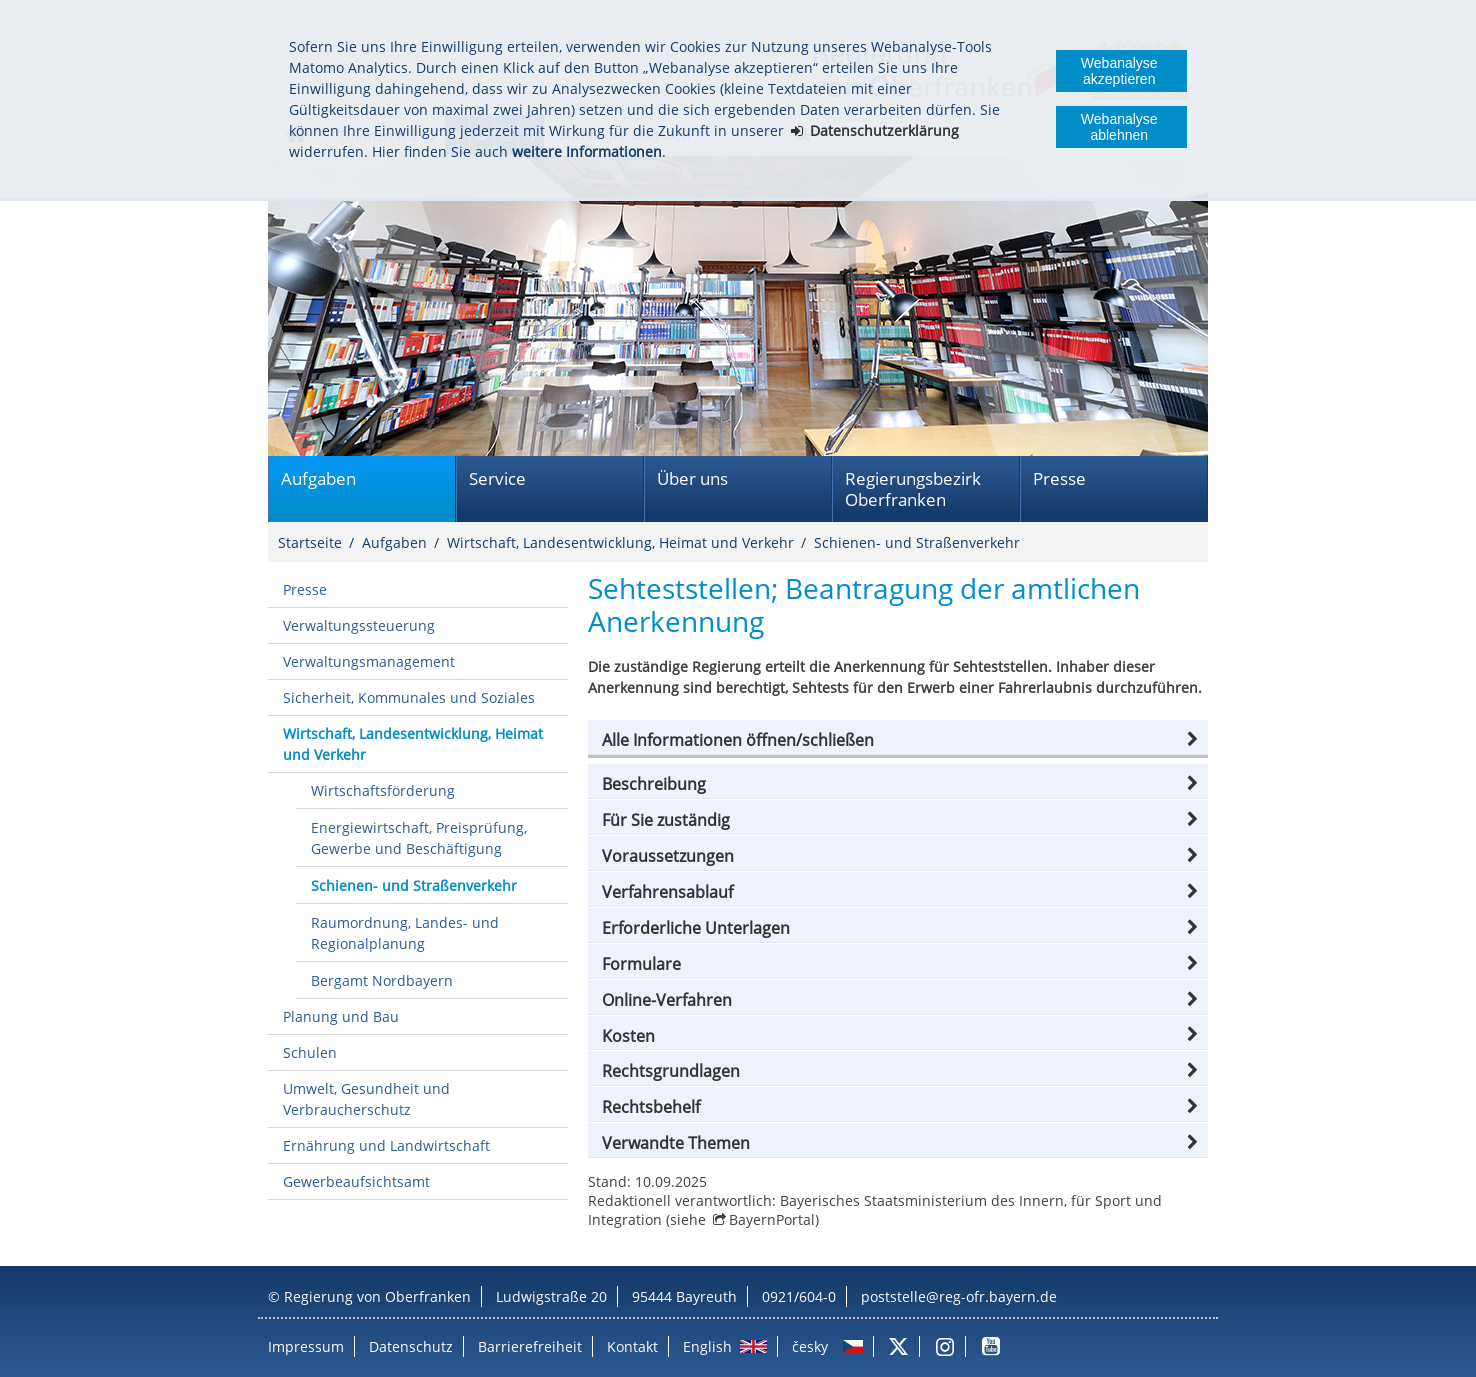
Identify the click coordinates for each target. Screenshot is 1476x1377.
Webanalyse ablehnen (1119, 127)
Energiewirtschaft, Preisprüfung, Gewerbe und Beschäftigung (419, 838)
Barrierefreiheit (530, 1346)
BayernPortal (772, 1219)
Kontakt (632, 1346)
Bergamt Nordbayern (382, 980)
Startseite (310, 542)
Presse (1059, 478)
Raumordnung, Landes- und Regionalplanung (405, 933)
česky (810, 1346)
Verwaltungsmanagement (369, 661)
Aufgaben (318, 478)
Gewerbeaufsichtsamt (356, 1181)
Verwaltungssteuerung (359, 625)
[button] (898, 740)
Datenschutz (411, 1346)
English (707, 1346)
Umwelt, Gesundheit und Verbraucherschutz (366, 1099)
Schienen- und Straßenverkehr (917, 542)
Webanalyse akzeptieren (1119, 71)
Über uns (692, 478)
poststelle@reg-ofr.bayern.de (959, 1296)
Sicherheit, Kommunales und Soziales (409, 697)
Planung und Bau (341, 1016)
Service (497, 478)
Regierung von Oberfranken (377, 1296)
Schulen (310, 1052)
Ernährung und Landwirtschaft (386, 1145)
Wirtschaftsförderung (383, 790)
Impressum (306, 1346)
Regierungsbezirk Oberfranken (913, 489)
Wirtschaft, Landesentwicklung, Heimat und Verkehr (620, 542)
